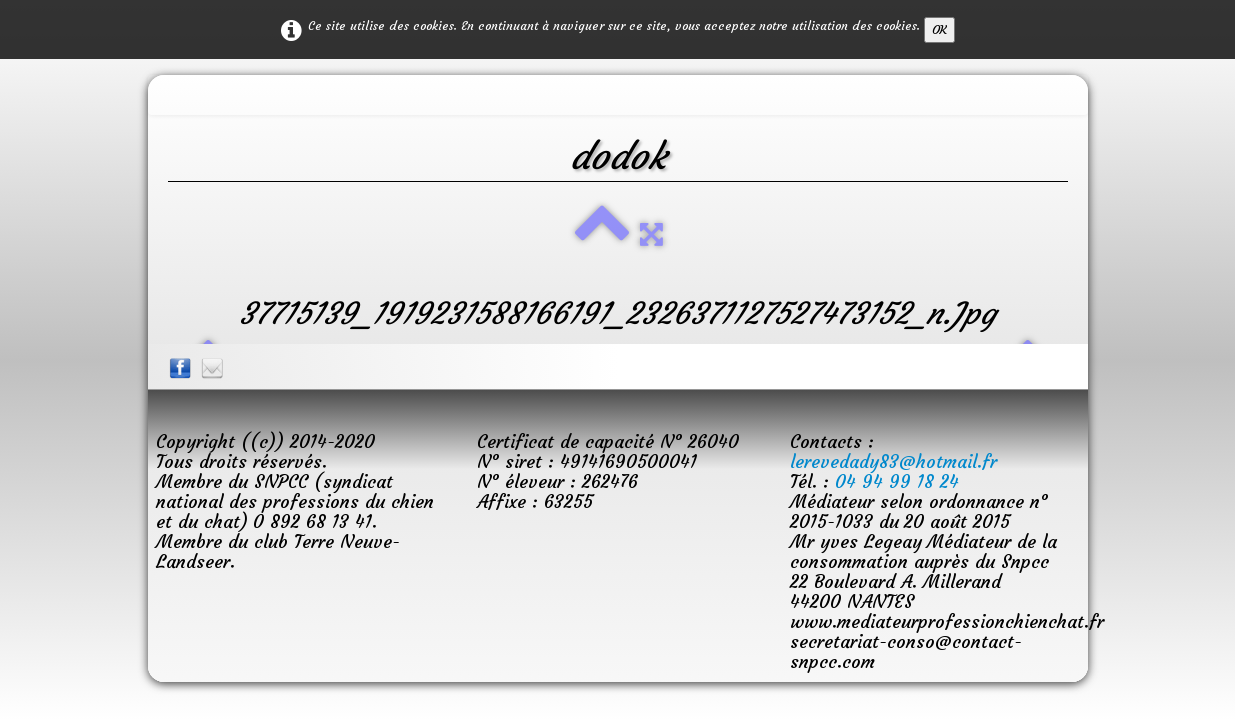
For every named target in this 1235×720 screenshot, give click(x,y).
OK (939, 29)
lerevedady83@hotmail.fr (893, 461)
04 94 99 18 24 (897, 481)
